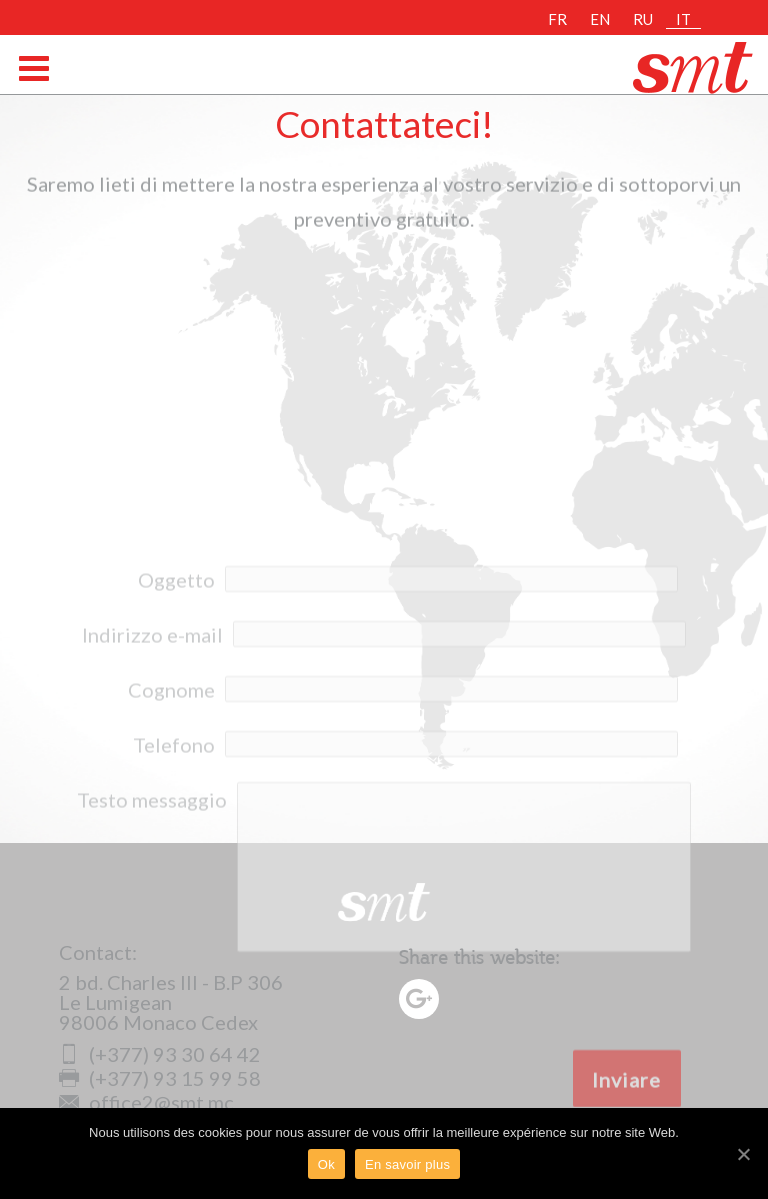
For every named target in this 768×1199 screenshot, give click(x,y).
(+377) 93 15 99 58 (160, 1078)
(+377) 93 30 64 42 (160, 1054)
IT (683, 19)
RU (643, 19)
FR (557, 19)
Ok (326, 1164)
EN (600, 19)
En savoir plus (407, 1164)
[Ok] (743, 1154)
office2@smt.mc (146, 1102)
